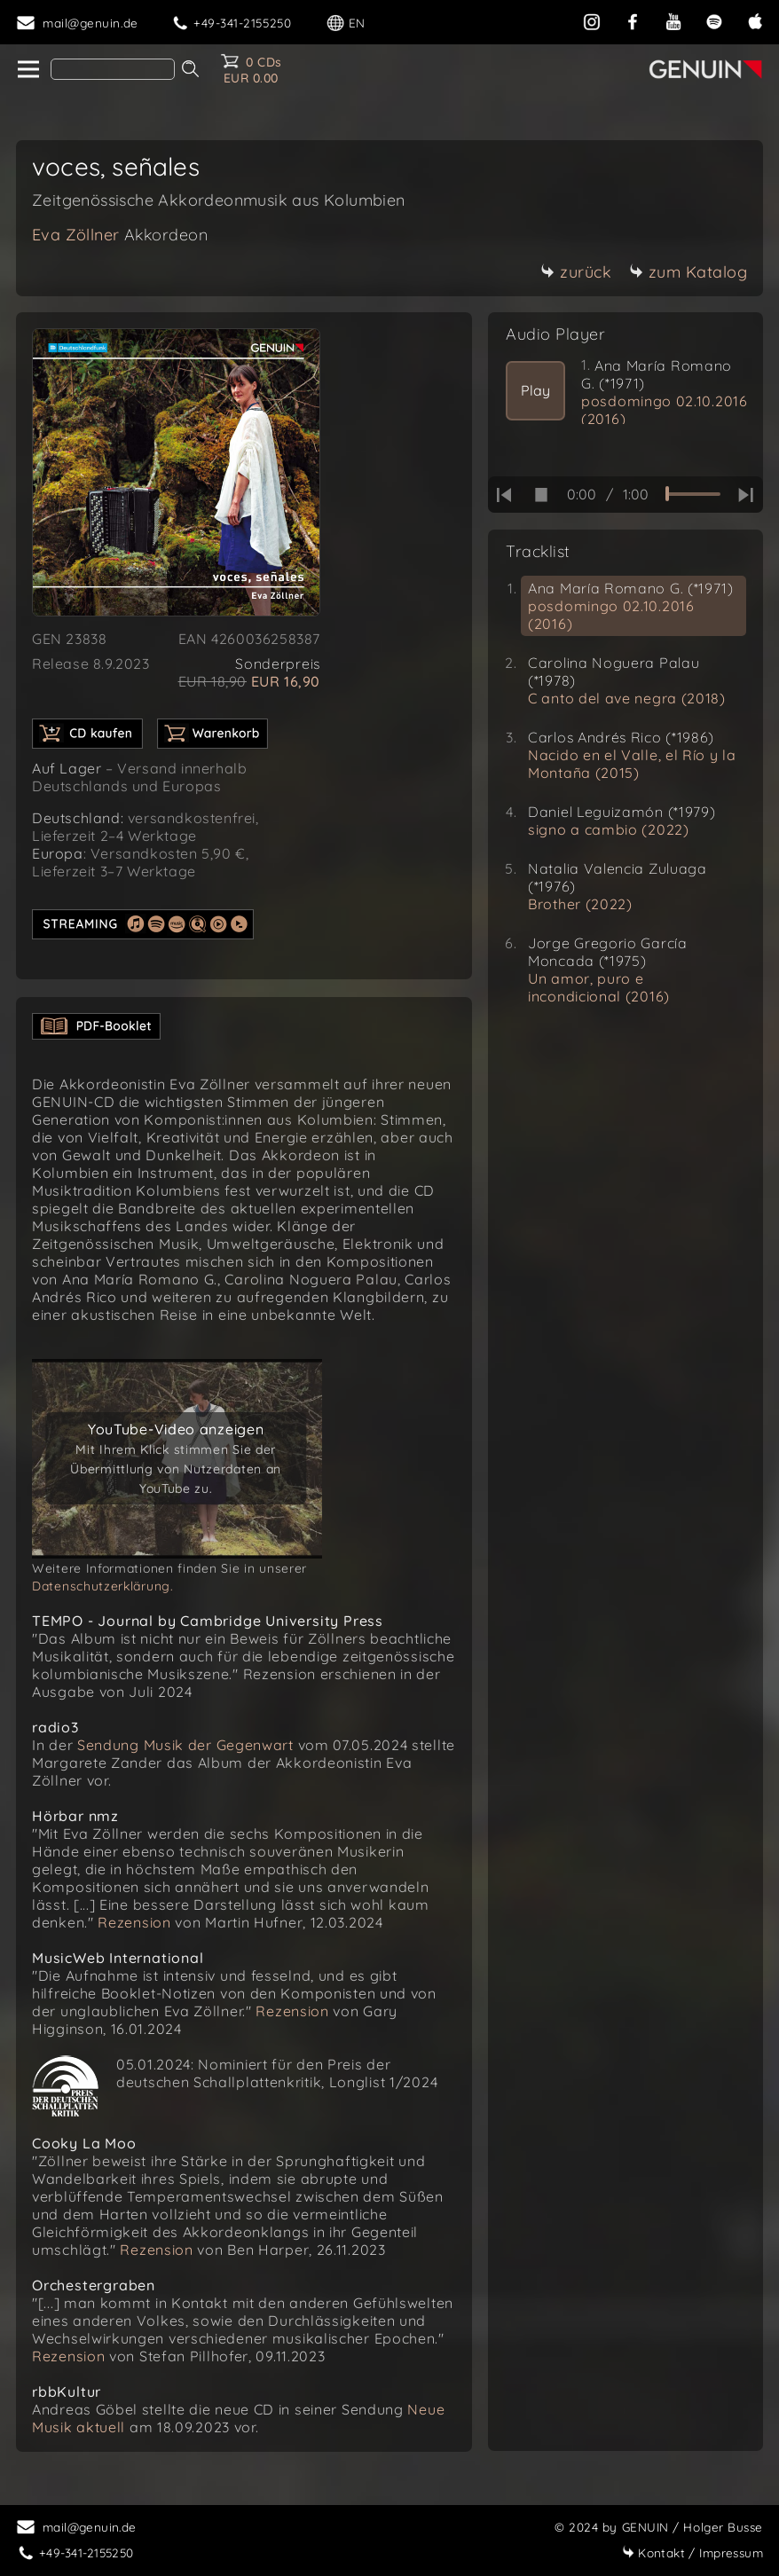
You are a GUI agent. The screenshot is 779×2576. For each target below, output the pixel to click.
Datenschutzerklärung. (103, 1586)
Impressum (692, 2552)
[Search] (113, 69)
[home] (27, 70)
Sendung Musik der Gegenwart (185, 1745)
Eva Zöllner (120, 234)
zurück (575, 272)
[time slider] (692, 494)
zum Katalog (688, 272)
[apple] (755, 20)
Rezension (134, 1922)
